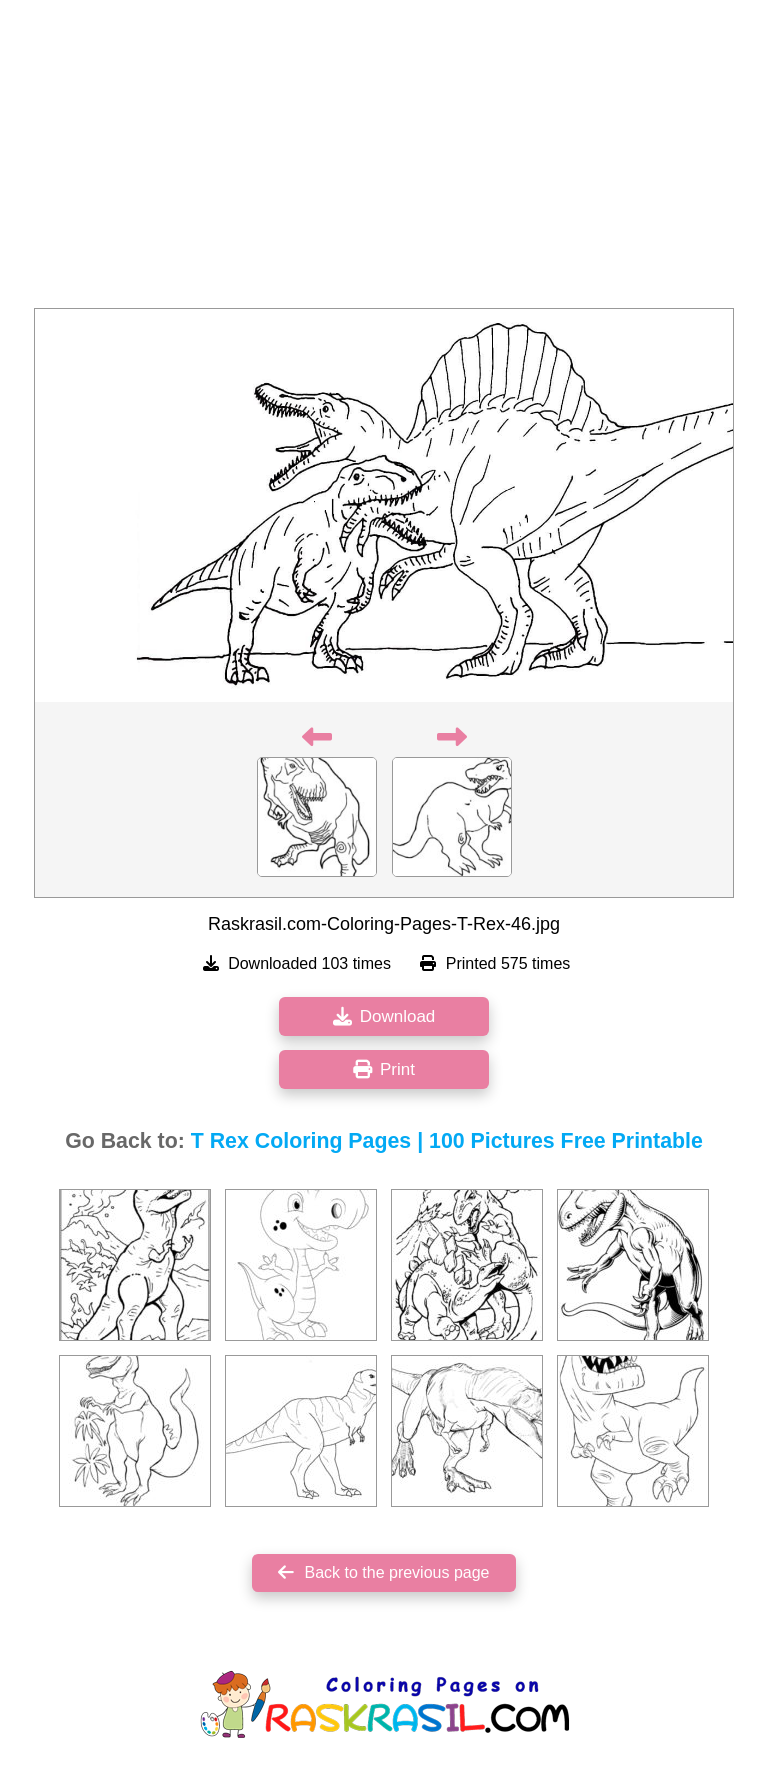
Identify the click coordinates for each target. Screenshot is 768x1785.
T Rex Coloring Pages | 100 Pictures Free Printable (447, 1141)
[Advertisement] (384, 160)
